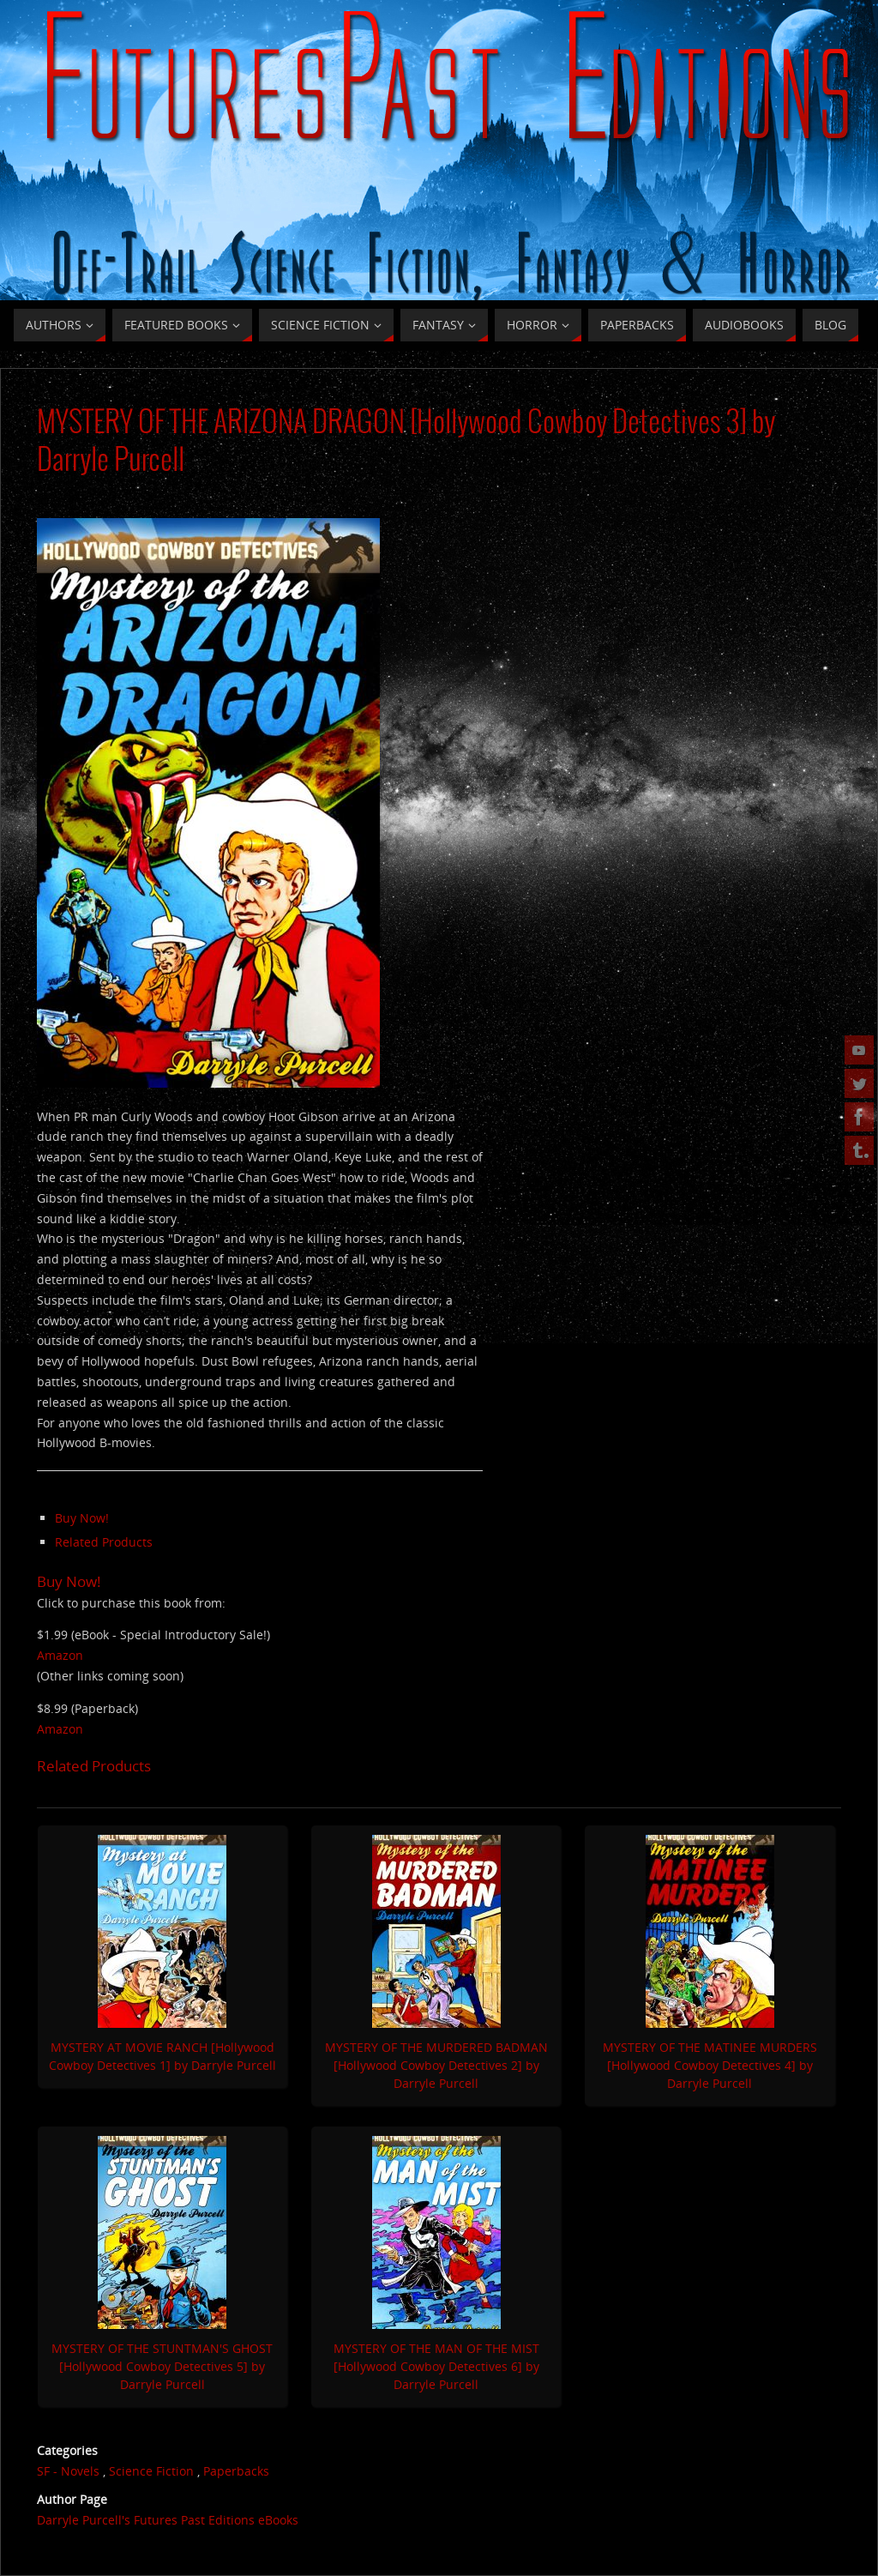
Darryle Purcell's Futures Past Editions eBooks (167, 2520)
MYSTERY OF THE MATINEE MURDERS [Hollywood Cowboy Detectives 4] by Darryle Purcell (710, 2065)
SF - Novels (68, 2471)
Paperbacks (236, 2471)
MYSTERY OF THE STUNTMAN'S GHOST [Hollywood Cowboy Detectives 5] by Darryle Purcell (162, 2366)
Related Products (104, 1542)
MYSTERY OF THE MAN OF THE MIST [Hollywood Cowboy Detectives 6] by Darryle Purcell (436, 2366)
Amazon (60, 1655)
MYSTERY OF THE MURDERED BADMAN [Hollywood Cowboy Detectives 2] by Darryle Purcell (436, 2065)
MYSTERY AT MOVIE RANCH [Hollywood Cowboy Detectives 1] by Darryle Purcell (162, 2056)
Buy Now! (82, 1518)
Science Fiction (151, 2471)
